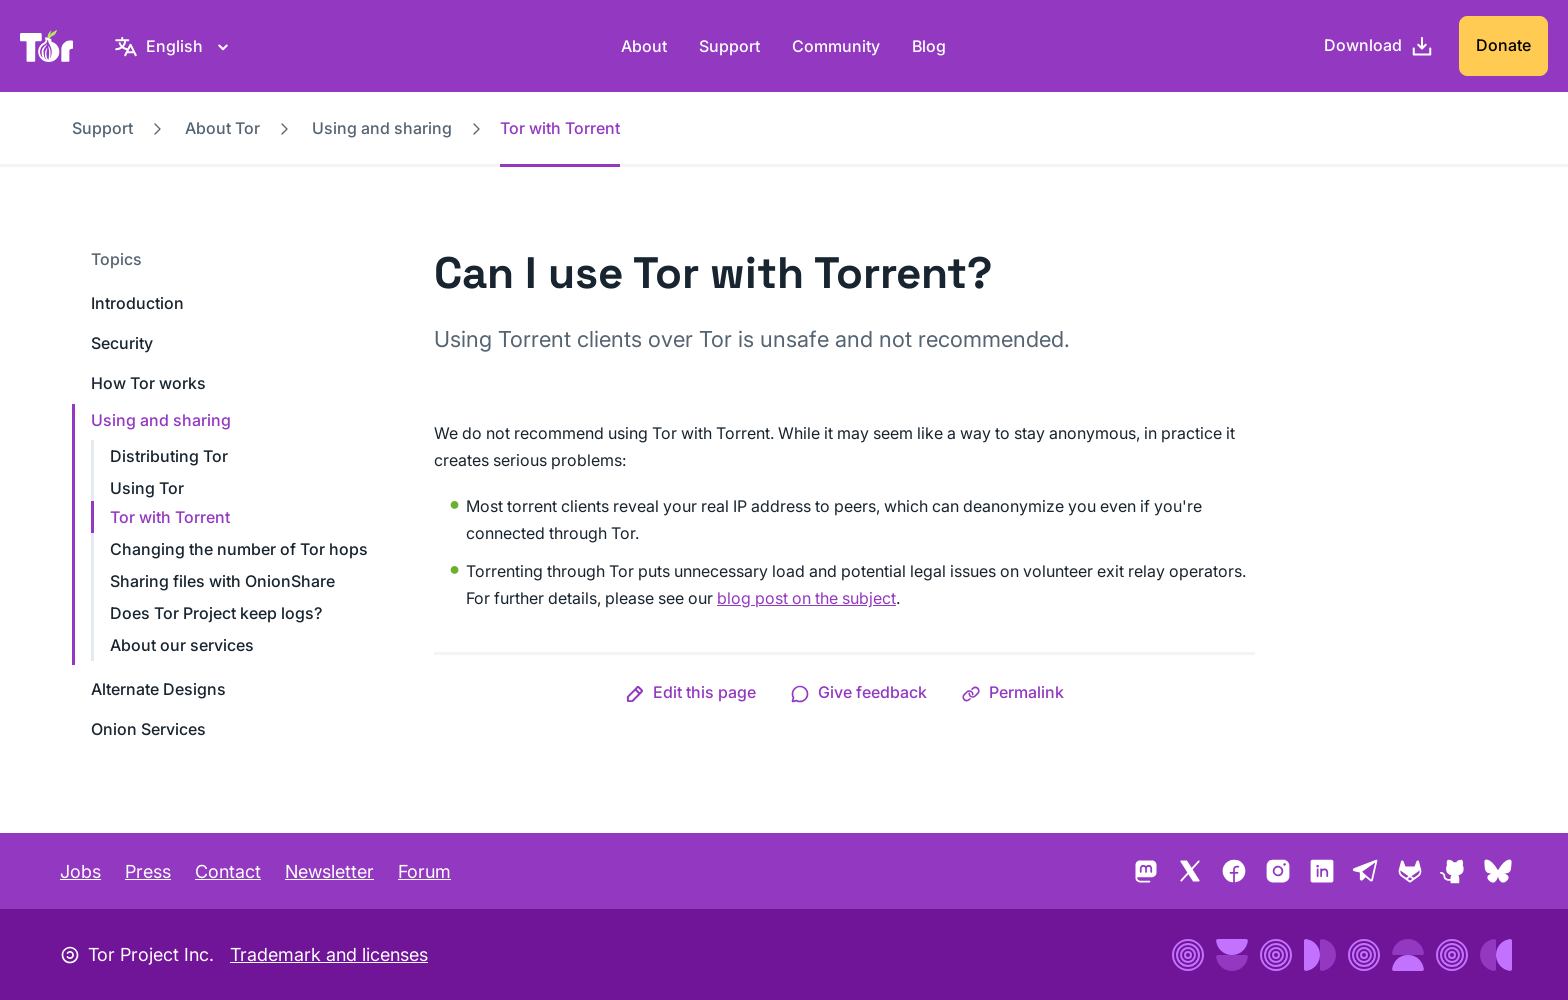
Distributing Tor (169, 456)
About (644, 46)
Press (148, 871)
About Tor (222, 128)
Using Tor (147, 488)
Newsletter (329, 871)
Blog (929, 46)
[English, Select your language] (174, 46)
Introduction (137, 303)
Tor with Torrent (170, 517)
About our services (182, 645)
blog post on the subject (806, 598)
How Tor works (148, 383)
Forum (424, 871)
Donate (1503, 45)
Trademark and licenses (329, 954)
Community (836, 46)
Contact (228, 871)
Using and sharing (382, 128)
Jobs (80, 871)
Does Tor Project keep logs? (216, 613)
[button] (690, 692)
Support (729, 46)
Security (122, 343)
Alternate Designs (158, 689)
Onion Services (148, 729)
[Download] (1379, 46)
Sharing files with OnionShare (222, 581)
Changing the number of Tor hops (239, 549)
